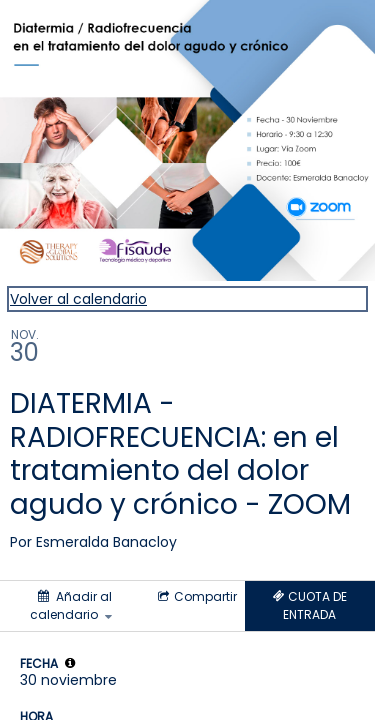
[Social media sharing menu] (195, 597)
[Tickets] (310, 606)
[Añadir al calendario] (73, 606)
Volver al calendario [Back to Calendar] (78, 299)
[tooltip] (70, 663)
